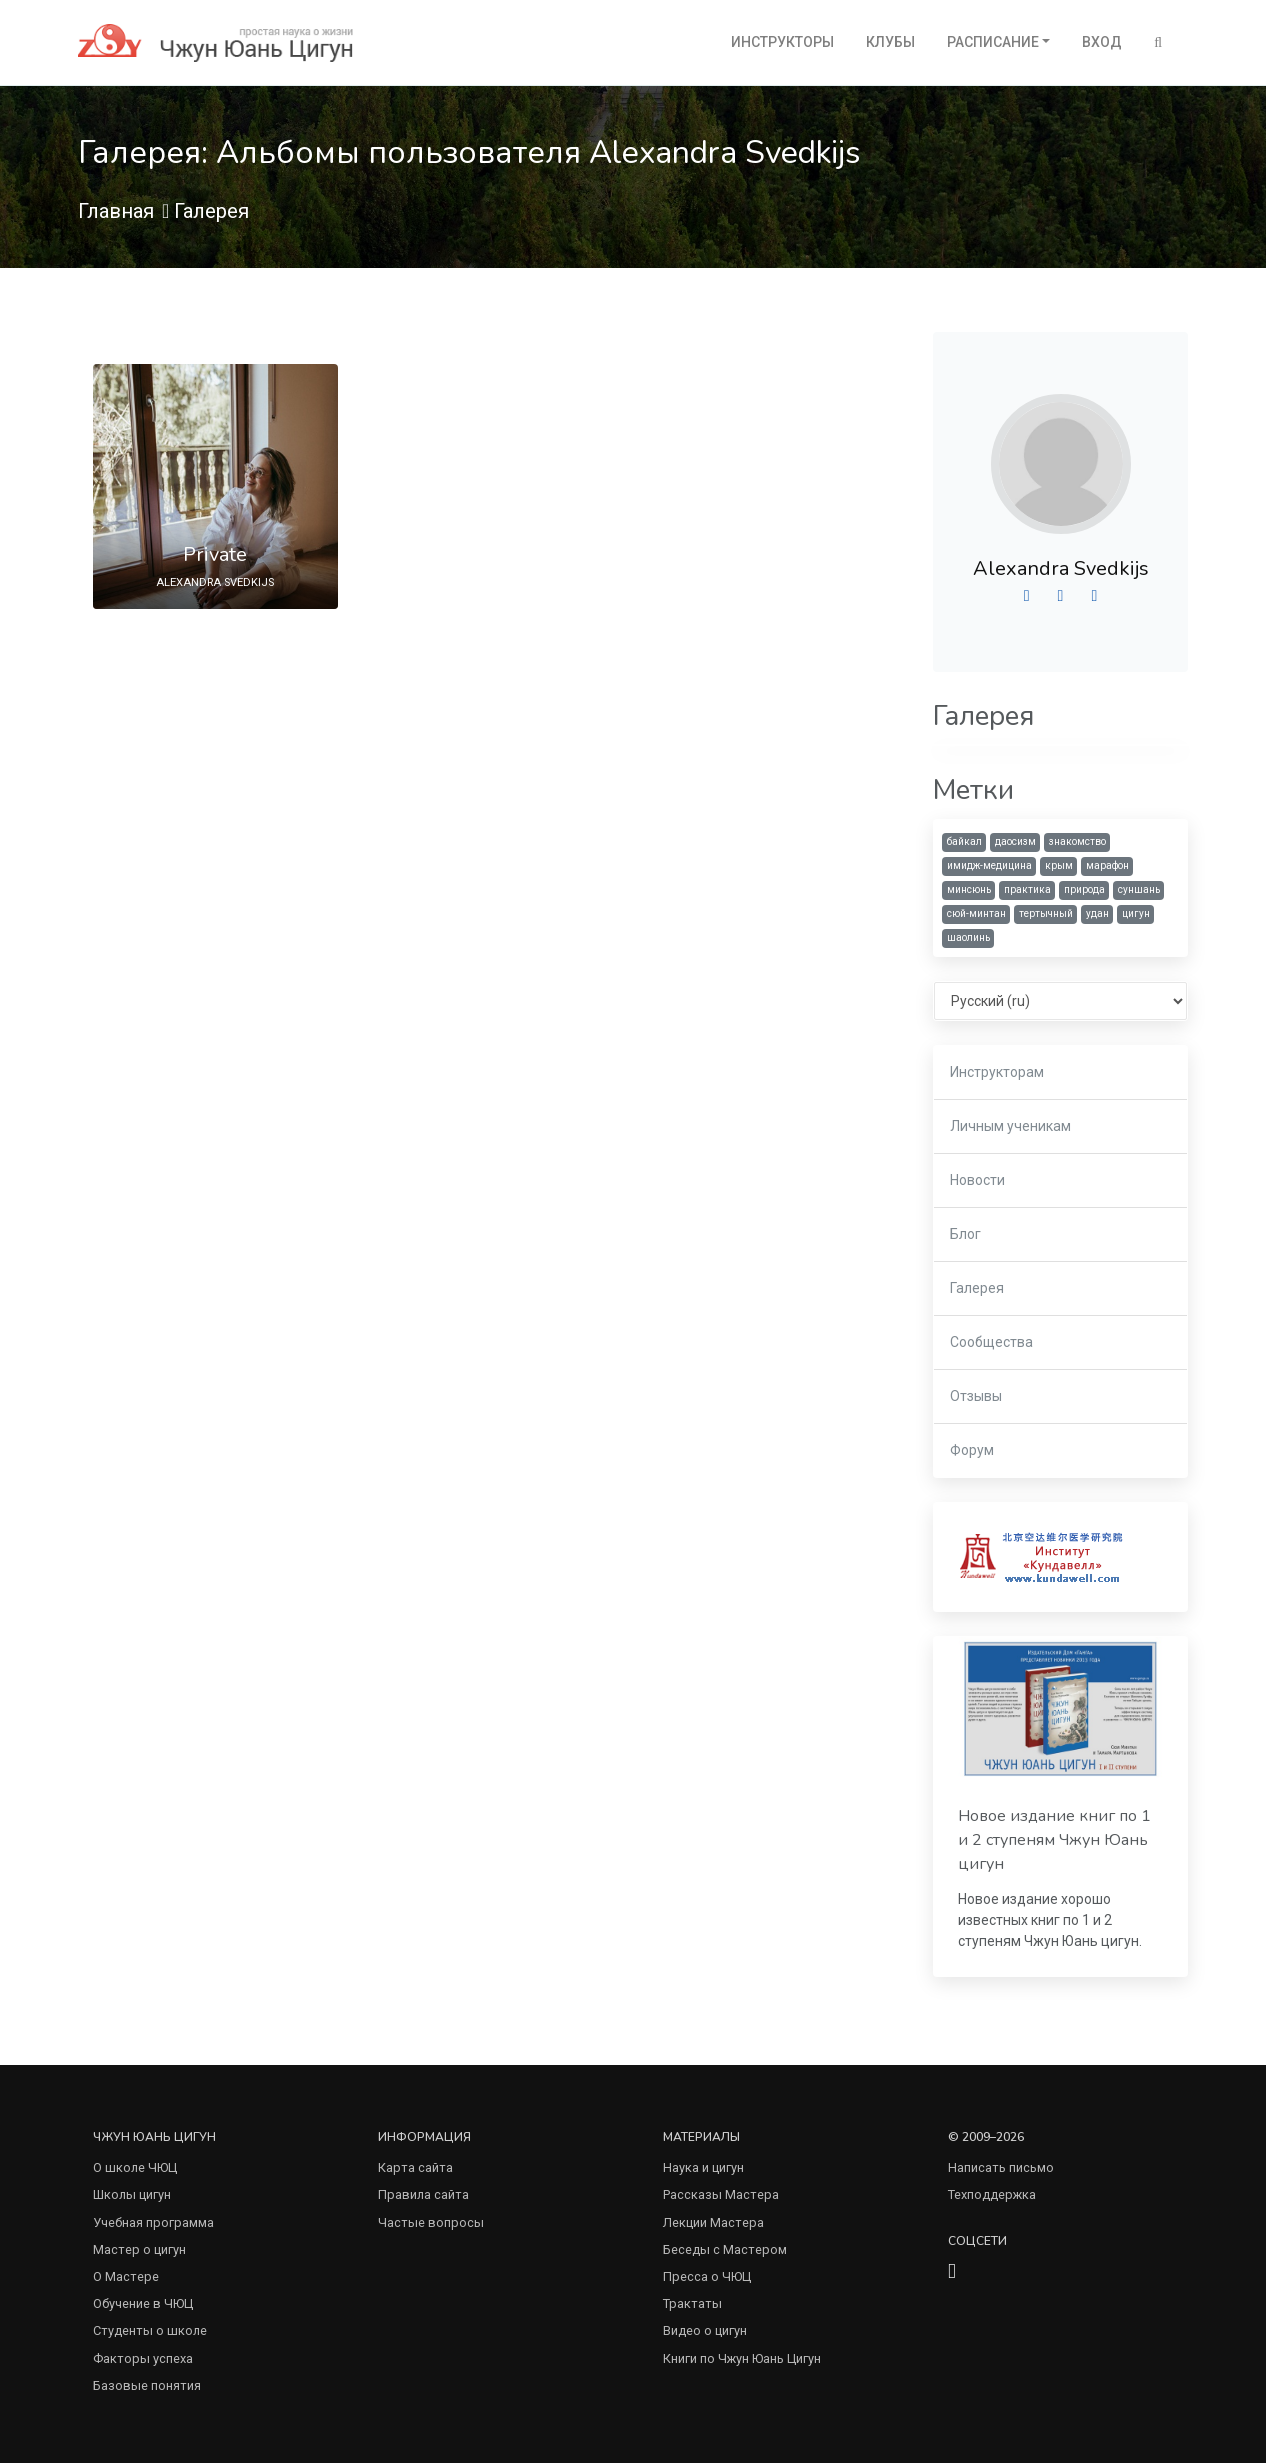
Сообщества (991, 1342)
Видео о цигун (705, 2330)
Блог (965, 1234)
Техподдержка (992, 2194)
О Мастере (126, 2276)
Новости (977, 1180)
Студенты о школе (150, 2330)
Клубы (890, 42)
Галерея (211, 211)
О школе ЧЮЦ (135, 2167)
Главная (116, 211)
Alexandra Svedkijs (1061, 568)
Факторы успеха (143, 2358)
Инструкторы (782, 42)
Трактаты (692, 2303)
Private (215, 554)
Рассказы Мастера (721, 2194)
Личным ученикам (1010, 1126)
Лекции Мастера (713, 2222)
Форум (972, 1450)
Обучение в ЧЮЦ (143, 2303)
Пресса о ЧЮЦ (707, 2276)
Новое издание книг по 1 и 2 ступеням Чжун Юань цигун (1054, 1840)
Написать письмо (1001, 2167)
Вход (1102, 42)
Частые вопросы (431, 2222)
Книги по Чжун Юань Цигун (742, 2358)
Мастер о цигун (139, 2249)
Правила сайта (423, 2194)
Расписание (993, 42)
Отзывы (976, 1396)
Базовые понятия (147, 2385)
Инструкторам (997, 1072)
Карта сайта (415, 2167)
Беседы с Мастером (725, 2249)
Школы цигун (132, 2194)
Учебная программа (153, 2222)
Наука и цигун (703, 2167)
